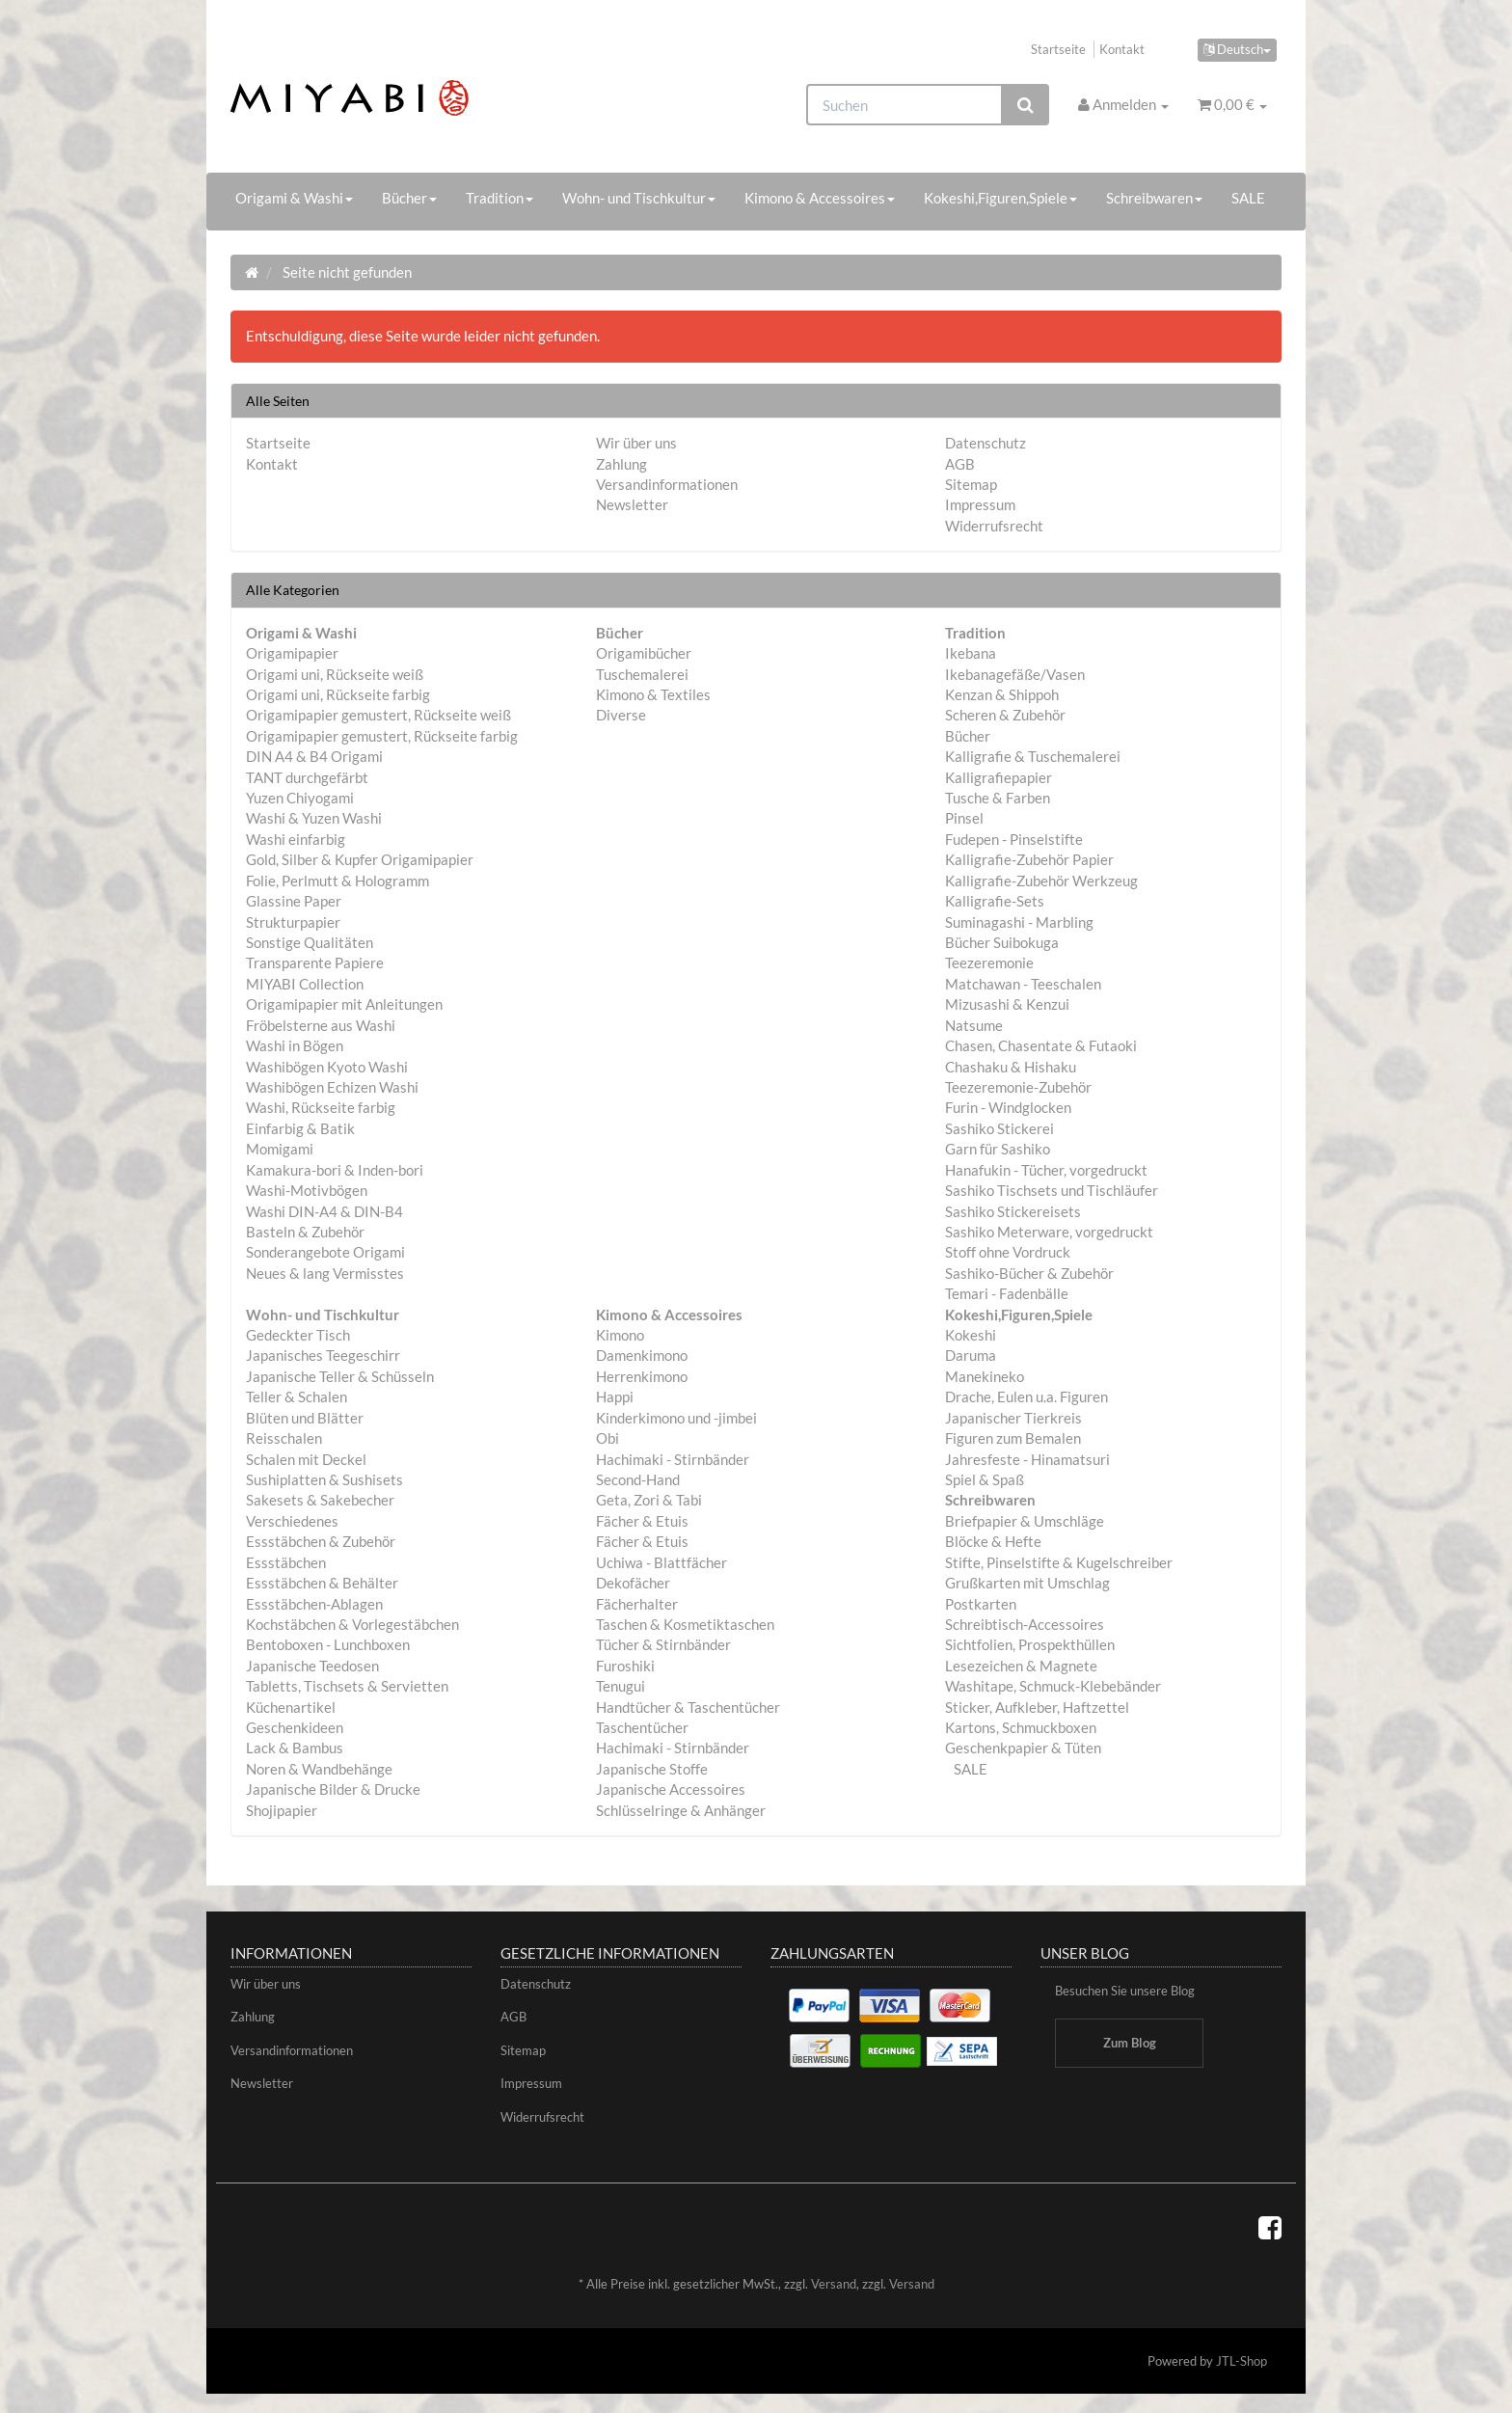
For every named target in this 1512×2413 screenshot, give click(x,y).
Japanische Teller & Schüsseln (340, 1376)
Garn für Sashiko (997, 1148)
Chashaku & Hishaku (1010, 1066)
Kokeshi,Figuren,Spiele (1000, 197)
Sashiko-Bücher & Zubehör (1029, 1273)
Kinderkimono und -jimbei (676, 1417)
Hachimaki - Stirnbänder (672, 1459)
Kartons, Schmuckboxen (1020, 1727)
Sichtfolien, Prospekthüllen (1030, 1644)
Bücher (409, 197)
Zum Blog (1129, 2042)
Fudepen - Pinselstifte (1014, 839)
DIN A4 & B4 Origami (314, 756)
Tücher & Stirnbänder (663, 1644)
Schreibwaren (1154, 197)
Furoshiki (625, 1665)
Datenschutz (985, 442)
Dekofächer (633, 1582)
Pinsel (964, 818)
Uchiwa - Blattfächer (661, 1562)
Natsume (974, 1025)
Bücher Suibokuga (1002, 942)
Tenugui (620, 1686)
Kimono (620, 1334)
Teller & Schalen (296, 1396)
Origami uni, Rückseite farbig (338, 694)
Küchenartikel (291, 1707)
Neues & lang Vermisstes (325, 1273)
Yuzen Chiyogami (300, 797)
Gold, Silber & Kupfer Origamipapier (359, 859)
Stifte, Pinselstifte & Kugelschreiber (1059, 1562)
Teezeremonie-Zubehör (1018, 1087)
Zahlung (621, 464)
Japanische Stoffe (652, 1768)
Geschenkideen (294, 1727)
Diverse (621, 714)
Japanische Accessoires (670, 1789)
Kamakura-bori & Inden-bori (334, 1170)
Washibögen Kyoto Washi (327, 1066)
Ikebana (970, 653)
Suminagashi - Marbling (1019, 922)
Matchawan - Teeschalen (1023, 983)
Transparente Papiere (315, 962)
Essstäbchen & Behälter (322, 1582)
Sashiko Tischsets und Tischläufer (1051, 1190)
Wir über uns (636, 442)
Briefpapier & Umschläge (1024, 1521)
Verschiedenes (292, 1521)
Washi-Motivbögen (306, 1190)
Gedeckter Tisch (298, 1334)
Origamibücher (643, 653)
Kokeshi (970, 1334)
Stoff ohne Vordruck (1007, 1252)
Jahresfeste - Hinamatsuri (1027, 1459)
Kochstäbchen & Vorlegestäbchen (352, 1624)
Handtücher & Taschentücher (688, 1707)
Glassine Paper (293, 900)
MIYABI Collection (305, 983)
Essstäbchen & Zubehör (320, 1541)
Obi (607, 1438)
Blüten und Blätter (305, 1417)
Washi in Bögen (294, 1045)
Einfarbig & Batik (300, 1128)
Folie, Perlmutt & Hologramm (337, 880)
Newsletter (632, 504)
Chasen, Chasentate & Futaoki (1041, 1045)
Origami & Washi (294, 197)
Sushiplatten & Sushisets (324, 1479)
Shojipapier (281, 1810)
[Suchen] (904, 104)
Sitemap (971, 484)
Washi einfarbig (295, 839)
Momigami (279, 1148)
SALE (1248, 197)
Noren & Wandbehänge (319, 1768)
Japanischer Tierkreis (1013, 1417)
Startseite (1058, 49)
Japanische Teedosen (312, 1665)
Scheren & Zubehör (1005, 714)
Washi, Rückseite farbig (320, 1107)
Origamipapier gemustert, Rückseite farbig (382, 736)
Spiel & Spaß (984, 1479)
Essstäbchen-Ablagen (314, 1604)
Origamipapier (292, 653)
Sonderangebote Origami (325, 1252)
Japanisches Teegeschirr (323, 1355)
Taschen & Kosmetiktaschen (685, 1624)
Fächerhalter (637, 1604)
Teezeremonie (989, 962)
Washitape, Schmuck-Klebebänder (1053, 1686)
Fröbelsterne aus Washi (320, 1025)
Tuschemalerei (642, 674)
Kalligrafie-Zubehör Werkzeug (1041, 880)
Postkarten (980, 1604)
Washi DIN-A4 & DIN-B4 (324, 1211)
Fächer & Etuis (642, 1521)
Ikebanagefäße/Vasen (1015, 674)
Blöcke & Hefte (993, 1541)
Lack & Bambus (294, 1747)
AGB (960, 464)
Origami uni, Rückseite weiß (334, 674)
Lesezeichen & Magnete (1021, 1665)
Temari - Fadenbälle (1006, 1293)
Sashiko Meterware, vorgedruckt (1049, 1231)
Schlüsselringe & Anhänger (681, 1810)
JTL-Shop (1241, 2361)
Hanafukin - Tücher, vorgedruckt (1046, 1170)
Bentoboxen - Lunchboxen (328, 1644)
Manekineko (984, 1376)
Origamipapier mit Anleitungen (344, 1004)
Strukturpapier (293, 922)
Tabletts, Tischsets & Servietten (347, 1686)
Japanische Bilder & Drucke (333, 1789)
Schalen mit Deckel (306, 1459)
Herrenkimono (642, 1376)
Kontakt (1122, 49)
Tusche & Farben (997, 797)
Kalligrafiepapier (998, 777)
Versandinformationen (667, 484)
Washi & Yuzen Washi (314, 818)
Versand (833, 2283)
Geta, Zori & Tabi (649, 1499)
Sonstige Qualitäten (309, 942)
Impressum (980, 504)
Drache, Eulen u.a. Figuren (1026, 1396)
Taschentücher (642, 1727)
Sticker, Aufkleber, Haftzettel (1037, 1707)
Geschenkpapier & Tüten (1023, 1747)
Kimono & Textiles (653, 694)
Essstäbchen (286, 1562)
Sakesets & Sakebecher (320, 1499)
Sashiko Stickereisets (1013, 1211)
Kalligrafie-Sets (994, 900)
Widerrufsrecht (994, 525)
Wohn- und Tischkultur (639, 197)
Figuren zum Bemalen (1013, 1438)
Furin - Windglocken (1008, 1107)
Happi (615, 1396)
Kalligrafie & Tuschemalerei (1032, 756)
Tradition (499, 197)
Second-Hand (638, 1479)
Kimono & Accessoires (819, 197)
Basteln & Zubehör (305, 1231)
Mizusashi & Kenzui (1007, 1004)
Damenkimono (642, 1355)
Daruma (970, 1355)
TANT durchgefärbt (307, 777)
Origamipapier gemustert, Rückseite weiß (378, 714)
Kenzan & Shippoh (1002, 694)
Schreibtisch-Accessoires (1024, 1624)
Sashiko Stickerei (999, 1128)
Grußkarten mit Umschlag (1027, 1582)
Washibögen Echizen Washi (332, 1087)
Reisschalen (284, 1438)
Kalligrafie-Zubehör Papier (1029, 859)
